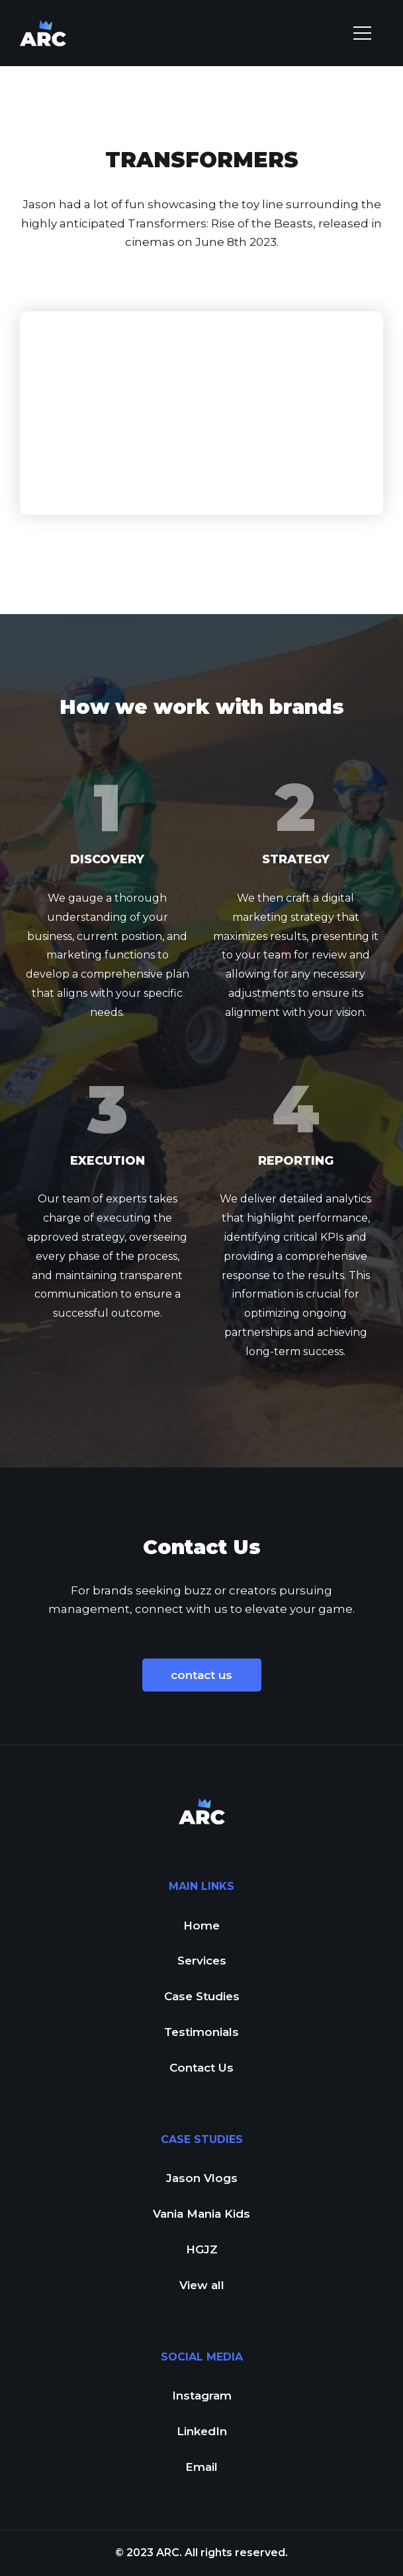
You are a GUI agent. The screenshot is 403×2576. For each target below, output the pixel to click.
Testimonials (201, 2032)
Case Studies (202, 1996)
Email (201, 2467)
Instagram (202, 2395)
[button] (362, 33)
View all (201, 2285)
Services (201, 1960)
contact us (201, 1675)
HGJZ (202, 2249)
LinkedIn (202, 2431)
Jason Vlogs (202, 2178)
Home (201, 1925)
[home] (43, 33)
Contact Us (201, 2067)
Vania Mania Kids (201, 2213)
